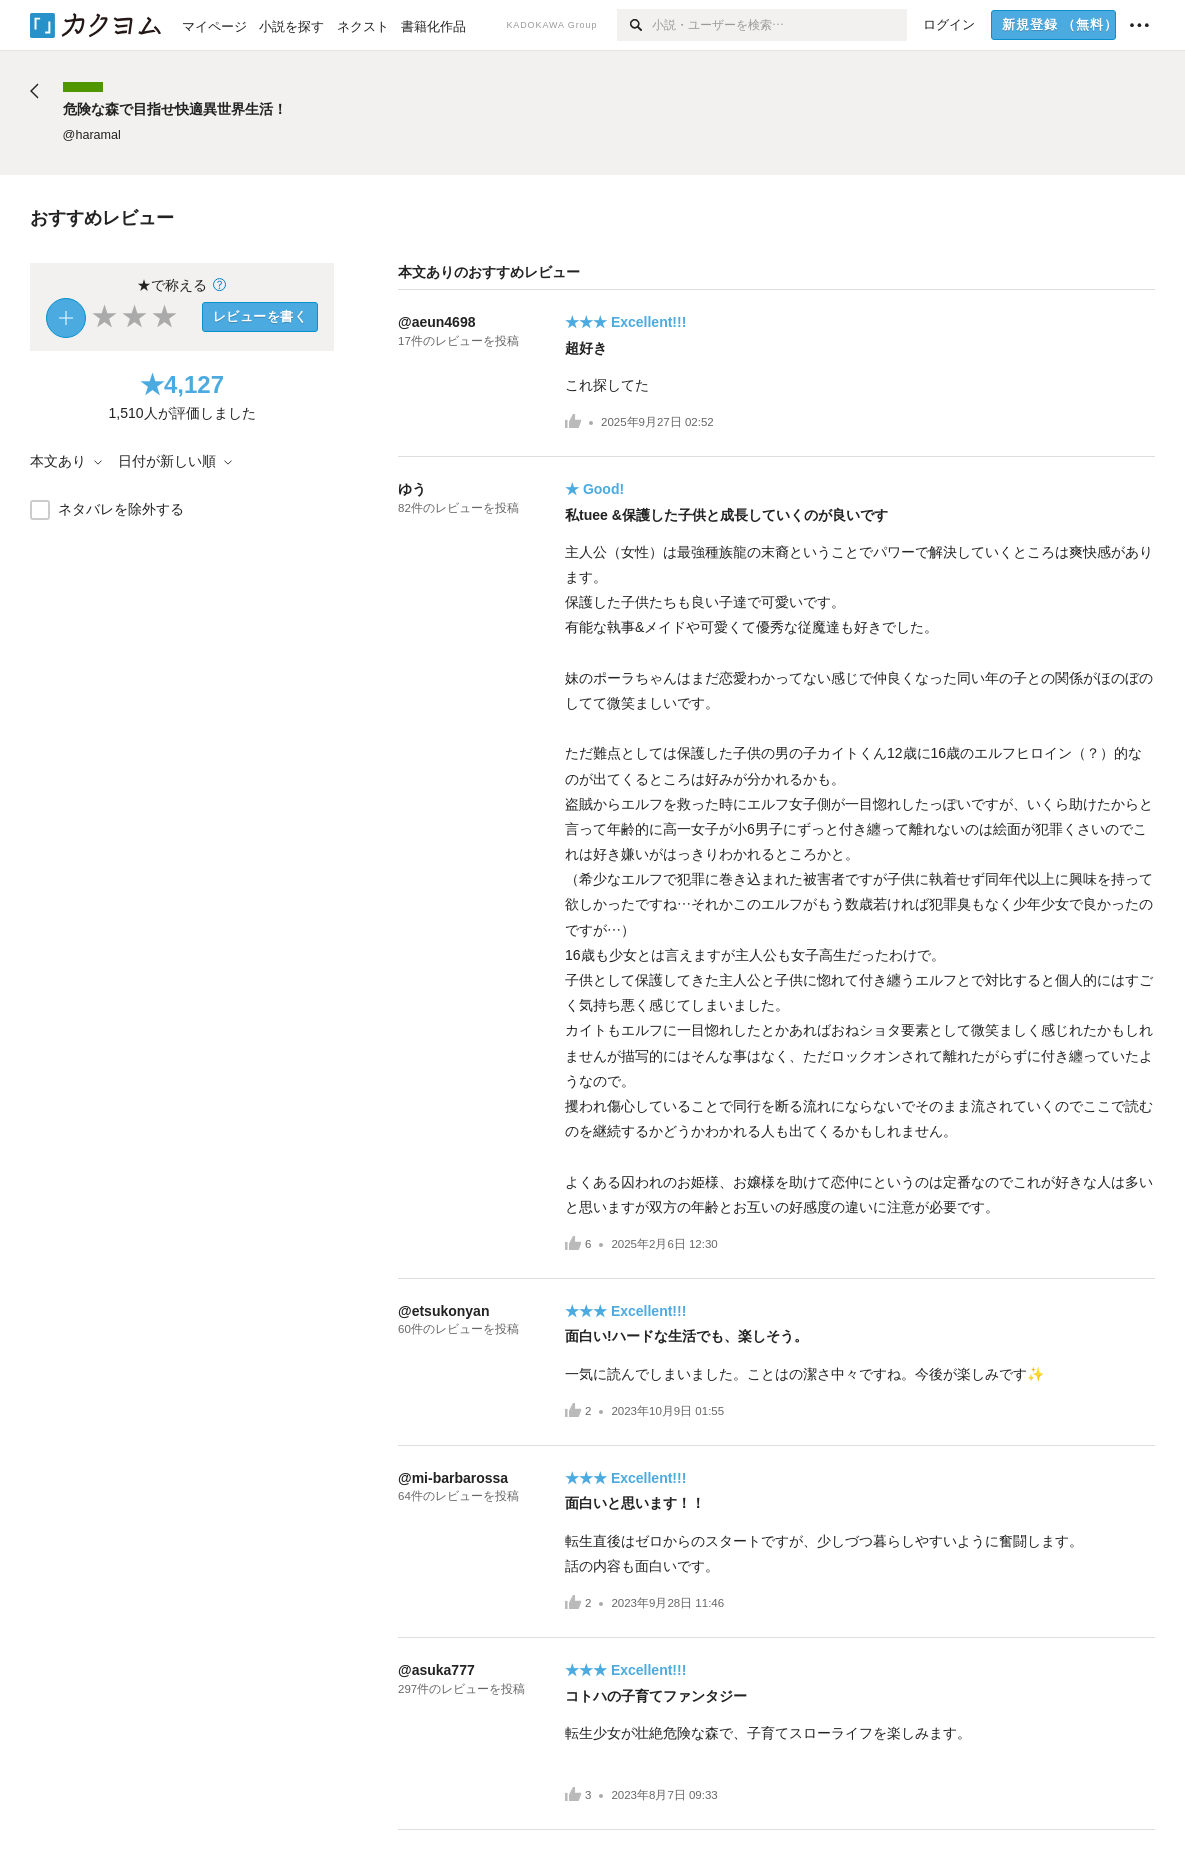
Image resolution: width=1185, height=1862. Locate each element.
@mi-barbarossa (453, 1478)
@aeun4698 (436, 322)
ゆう (412, 489)
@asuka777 (436, 1670)
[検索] (634, 25)
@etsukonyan (443, 1311)
